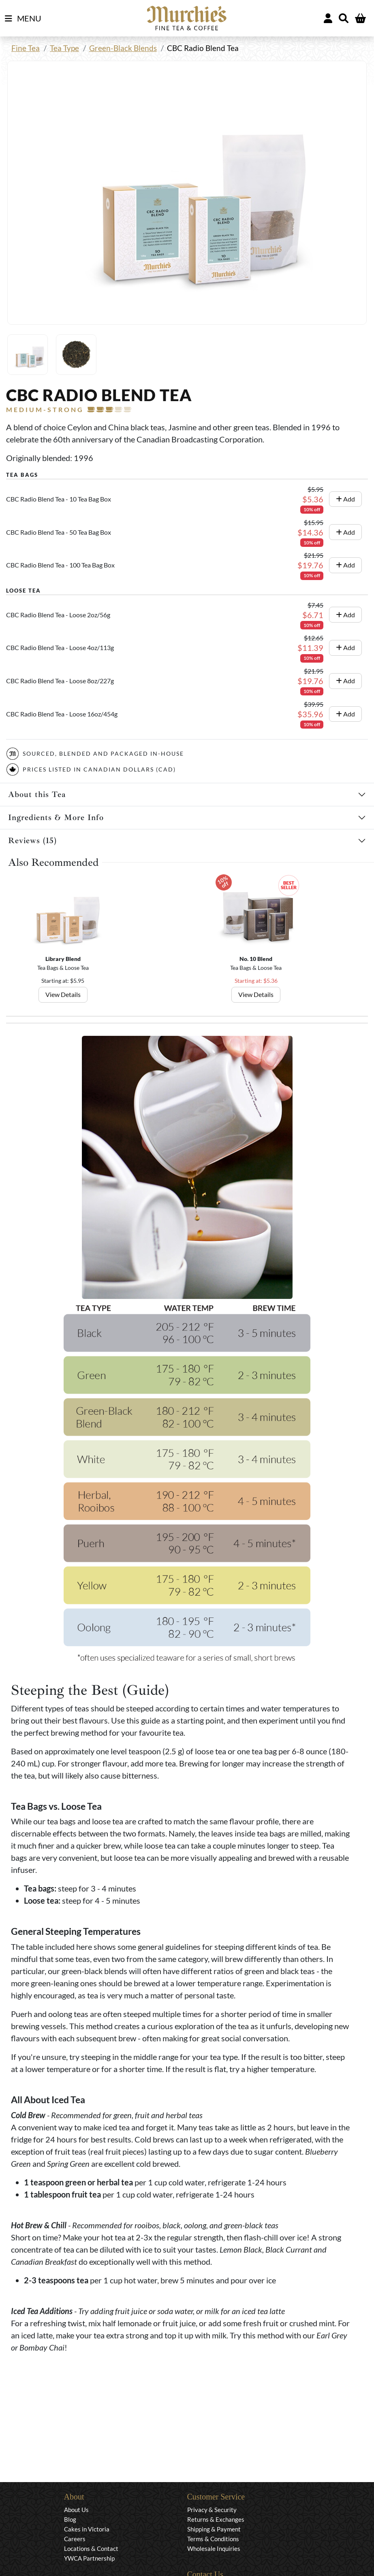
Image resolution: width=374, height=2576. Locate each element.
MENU (23, 19)
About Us (76, 2509)
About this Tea (37, 794)
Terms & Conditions (213, 2538)
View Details (63, 994)
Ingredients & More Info (56, 817)
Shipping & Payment (214, 2529)
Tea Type (64, 48)
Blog (70, 2519)
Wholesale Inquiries (213, 2548)
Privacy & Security (212, 2509)
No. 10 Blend (255, 958)
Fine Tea (25, 48)
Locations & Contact (91, 2548)
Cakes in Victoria (86, 2529)
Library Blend (63, 958)
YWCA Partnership (89, 2558)
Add (345, 499)
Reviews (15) (32, 840)
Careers (74, 2538)
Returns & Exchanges (215, 2519)
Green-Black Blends (123, 48)
